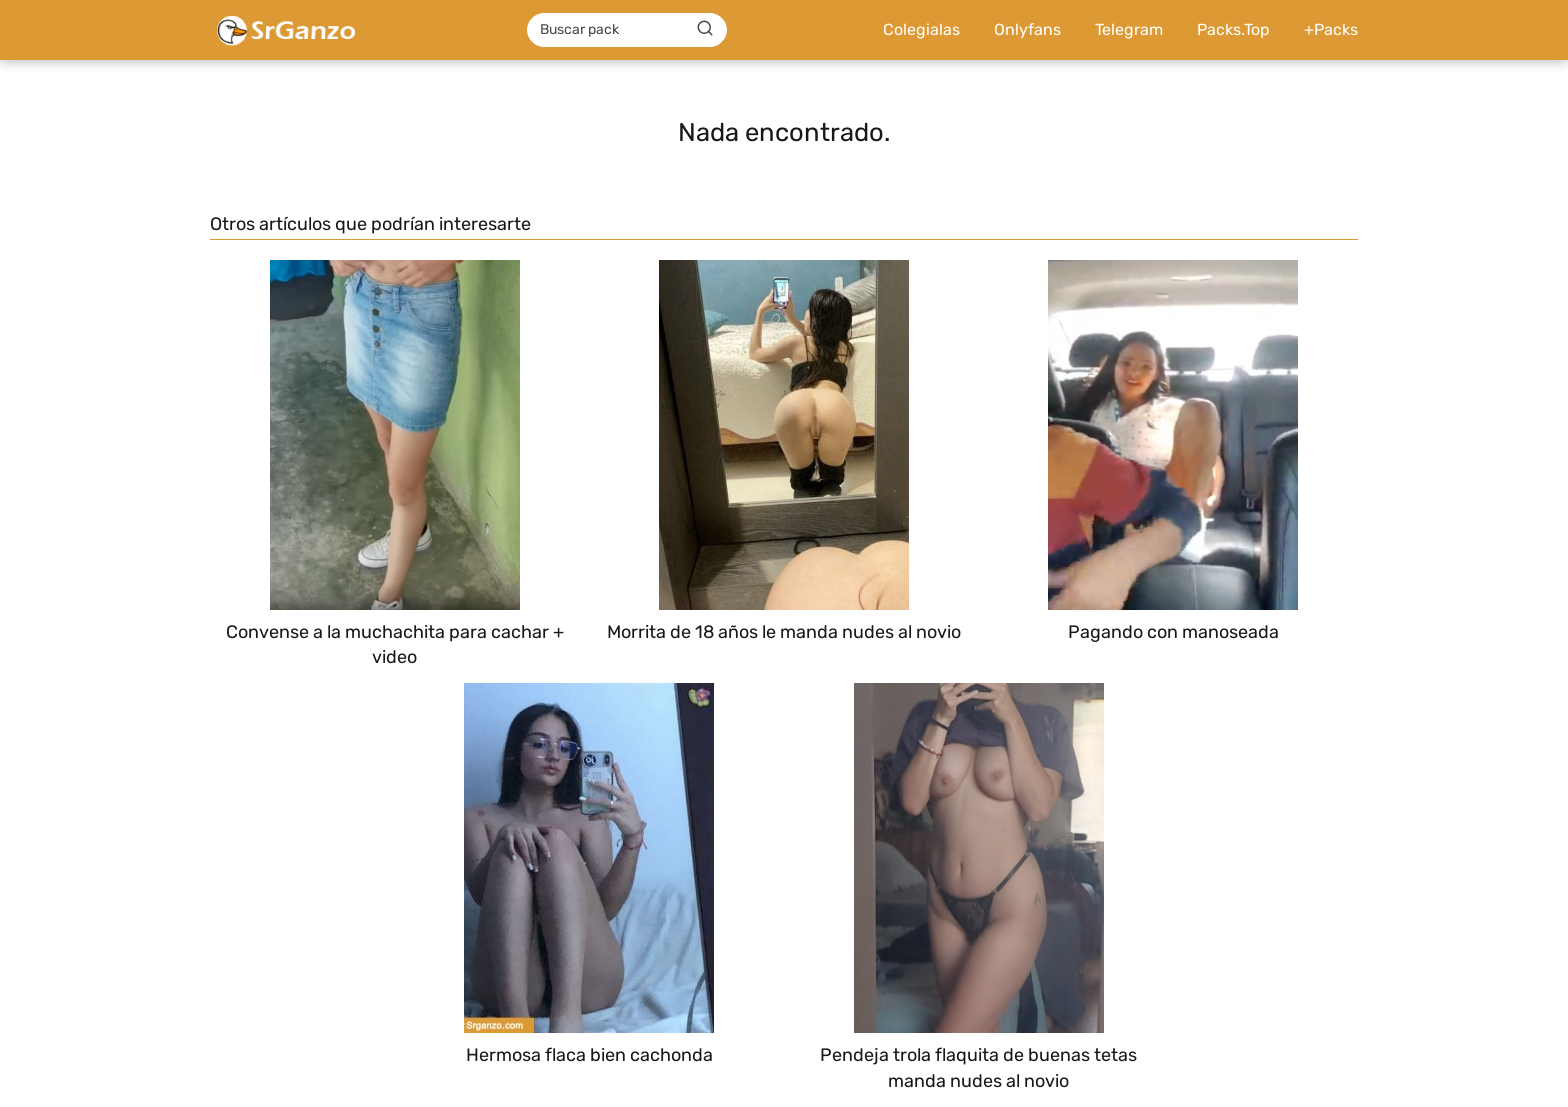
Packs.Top (1233, 29)
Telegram (1129, 29)
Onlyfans (1027, 29)
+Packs (1331, 29)
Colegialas (921, 29)
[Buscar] (705, 29)
